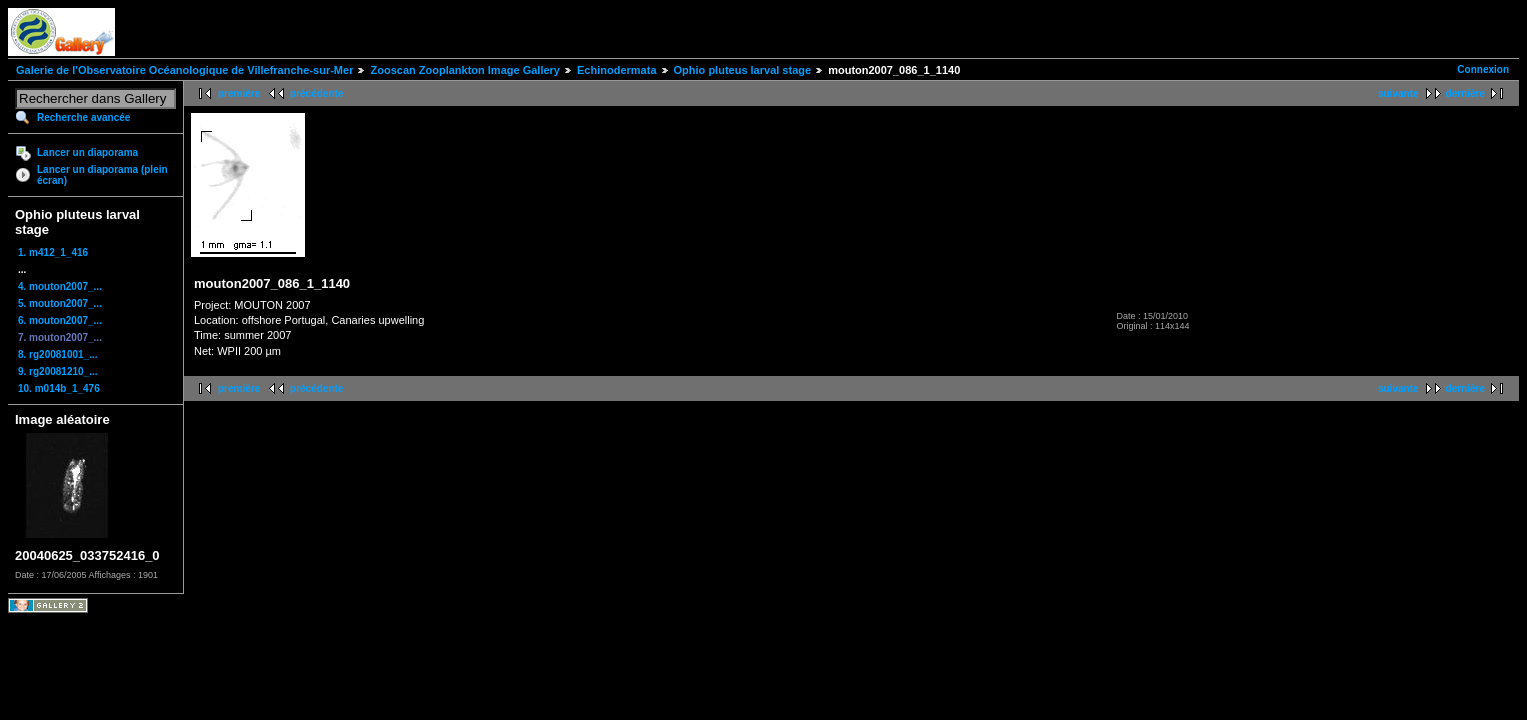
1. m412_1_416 (53, 252)
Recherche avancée (83, 117)
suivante (1398, 93)
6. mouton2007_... (60, 320)
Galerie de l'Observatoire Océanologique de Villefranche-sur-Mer (184, 70)
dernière (1465, 93)
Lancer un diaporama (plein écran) (102, 175)
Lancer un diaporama (87, 152)
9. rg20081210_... (58, 371)
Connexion (1483, 69)
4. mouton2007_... (60, 286)
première (239, 93)
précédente (316, 93)
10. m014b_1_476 (59, 388)
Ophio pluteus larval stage (743, 70)
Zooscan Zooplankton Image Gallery (464, 70)
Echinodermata (616, 70)
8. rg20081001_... (58, 354)
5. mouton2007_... (60, 303)
